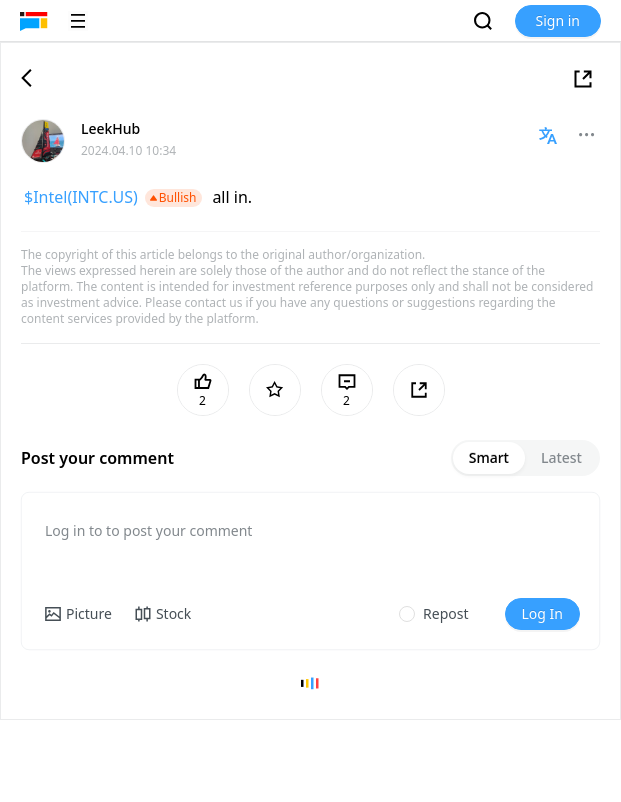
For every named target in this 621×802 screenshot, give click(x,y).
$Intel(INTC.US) (81, 197)
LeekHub (110, 128)
